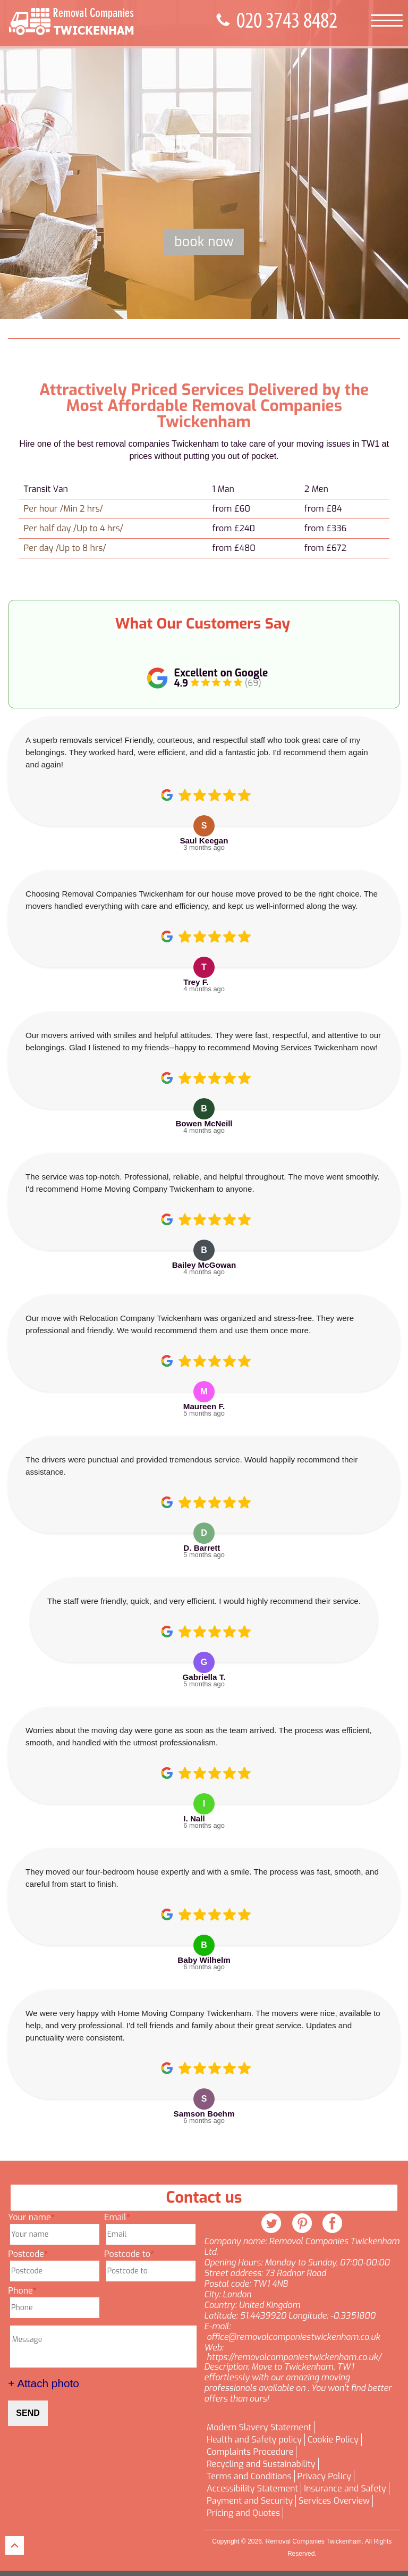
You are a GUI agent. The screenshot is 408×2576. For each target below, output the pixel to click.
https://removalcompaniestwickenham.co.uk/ (294, 2357)
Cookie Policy (333, 2440)
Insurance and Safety (345, 2489)
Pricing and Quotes (243, 2513)
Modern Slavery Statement (259, 2427)
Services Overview (334, 2501)
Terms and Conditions (249, 2476)
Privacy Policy (324, 2476)
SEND (27, 2413)
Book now (203, 241)
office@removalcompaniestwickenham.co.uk (293, 2337)
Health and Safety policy (254, 2440)
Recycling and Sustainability (261, 2464)
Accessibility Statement (252, 2489)
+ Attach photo (43, 2383)
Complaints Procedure (250, 2452)
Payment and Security (250, 2501)
